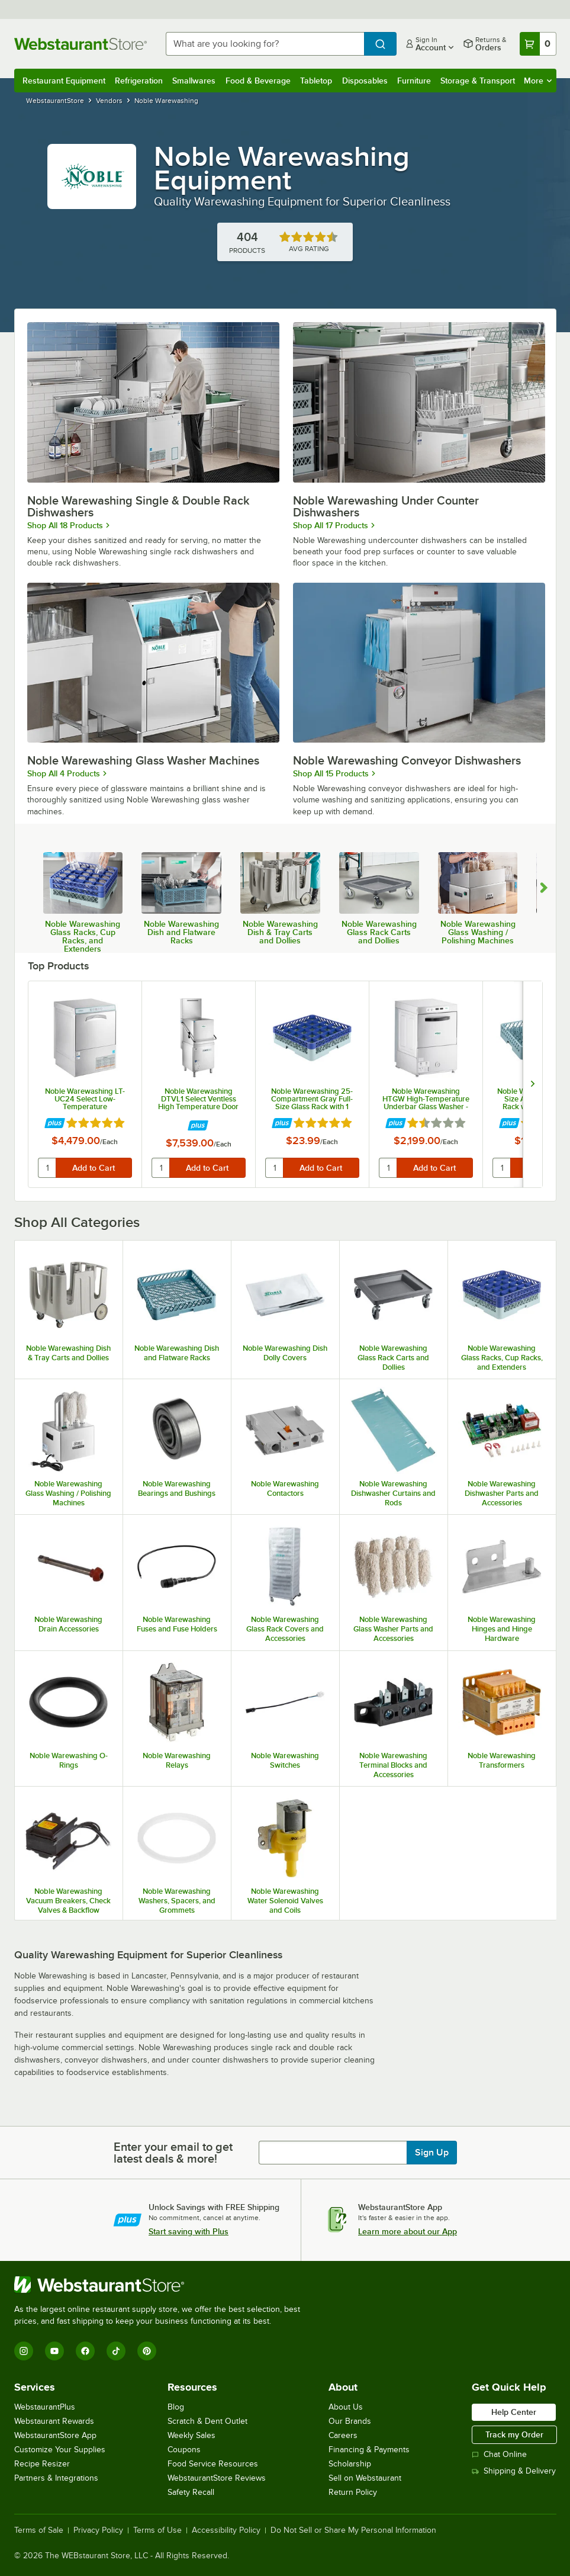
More (538, 80)
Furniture (414, 80)
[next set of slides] (532, 1084)
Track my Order (514, 2434)
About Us (346, 2406)
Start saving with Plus (188, 2231)
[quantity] (47, 1168)
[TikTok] (116, 2350)
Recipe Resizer (42, 2463)
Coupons (184, 2449)
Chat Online (499, 2454)
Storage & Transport (477, 80)
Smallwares (193, 80)
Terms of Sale (38, 2530)
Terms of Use (157, 2530)
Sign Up (432, 2152)
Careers (343, 2435)
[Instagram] (23, 2350)
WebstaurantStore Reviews (217, 2478)
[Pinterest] (146, 2350)
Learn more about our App (407, 2231)
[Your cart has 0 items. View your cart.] (538, 44)
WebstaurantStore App (55, 2435)
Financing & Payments (369, 2449)
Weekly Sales (191, 2435)
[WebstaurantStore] (162, 2284)
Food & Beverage (258, 80)
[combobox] (265, 44)
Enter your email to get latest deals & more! (173, 2152)
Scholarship (350, 2463)
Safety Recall (191, 2492)
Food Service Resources (213, 2463)
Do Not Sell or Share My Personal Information (353, 2530)
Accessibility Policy (226, 2530)
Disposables (365, 80)
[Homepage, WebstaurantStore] (80, 44)
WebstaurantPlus (44, 2406)
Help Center (513, 2412)
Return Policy (353, 2492)
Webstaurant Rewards (54, 2421)
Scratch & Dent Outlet (207, 2421)
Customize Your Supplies (59, 2449)
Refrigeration (139, 80)
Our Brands (350, 2421)
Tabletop (316, 80)
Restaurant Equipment (63, 80)
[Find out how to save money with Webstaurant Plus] (54, 1123)
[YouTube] (54, 2350)
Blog (176, 2406)
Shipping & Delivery (514, 2470)
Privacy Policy (98, 2530)
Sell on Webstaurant (365, 2478)
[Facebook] (85, 2350)
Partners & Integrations (56, 2478)
